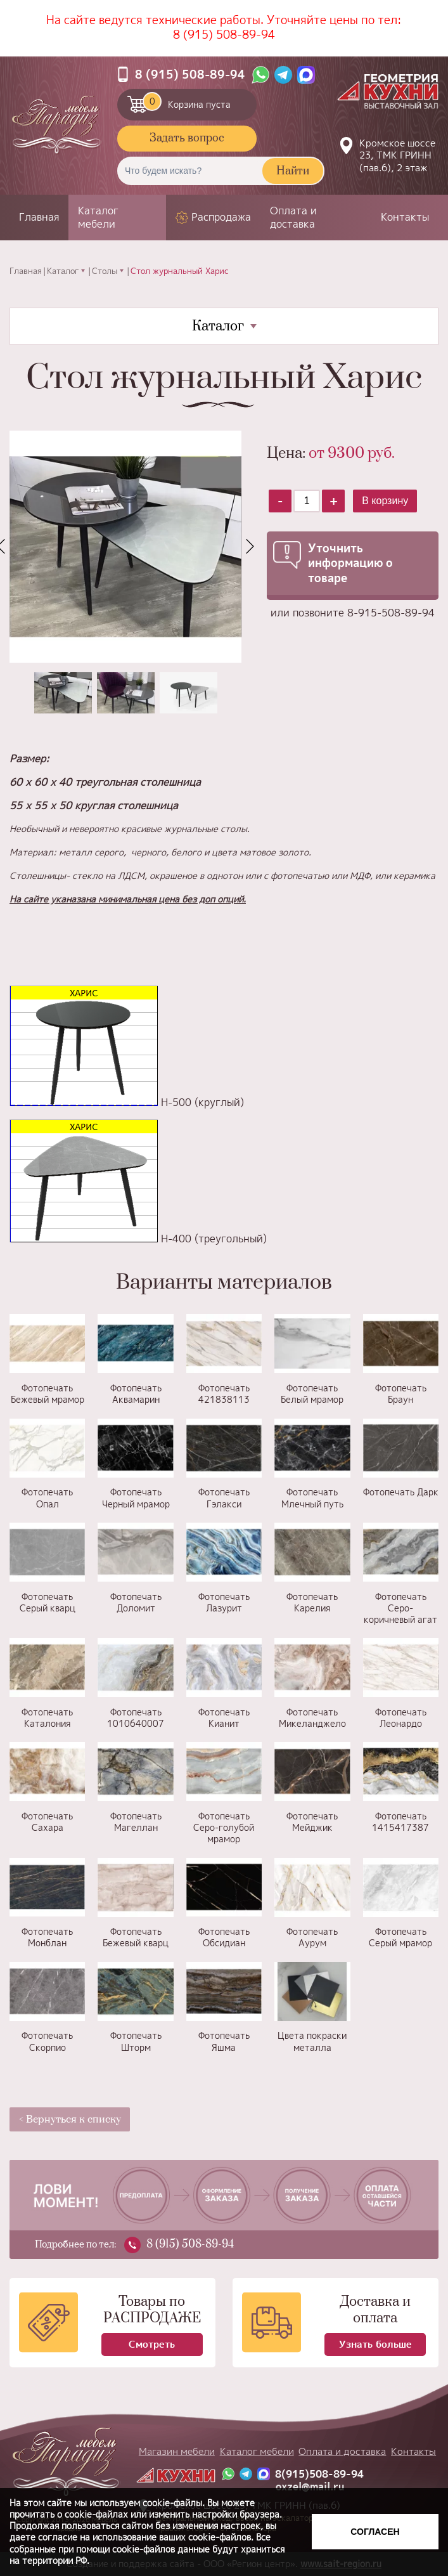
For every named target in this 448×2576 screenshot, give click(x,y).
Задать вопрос (187, 138)
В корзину (385, 500)
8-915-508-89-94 (391, 613)
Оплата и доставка (293, 217)
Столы (104, 271)
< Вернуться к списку (70, 2119)
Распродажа (221, 217)
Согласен (374, 2532)
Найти (292, 171)
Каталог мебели (98, 217)
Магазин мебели (177, 2451)
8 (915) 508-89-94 (224, 34)
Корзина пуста (187, 101)
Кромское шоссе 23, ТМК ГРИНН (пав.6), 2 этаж (397, 155)
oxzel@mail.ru (310, 2486)
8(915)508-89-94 (319, 2474)
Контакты (405, 217)
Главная (39, 217)
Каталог (63, 271)
